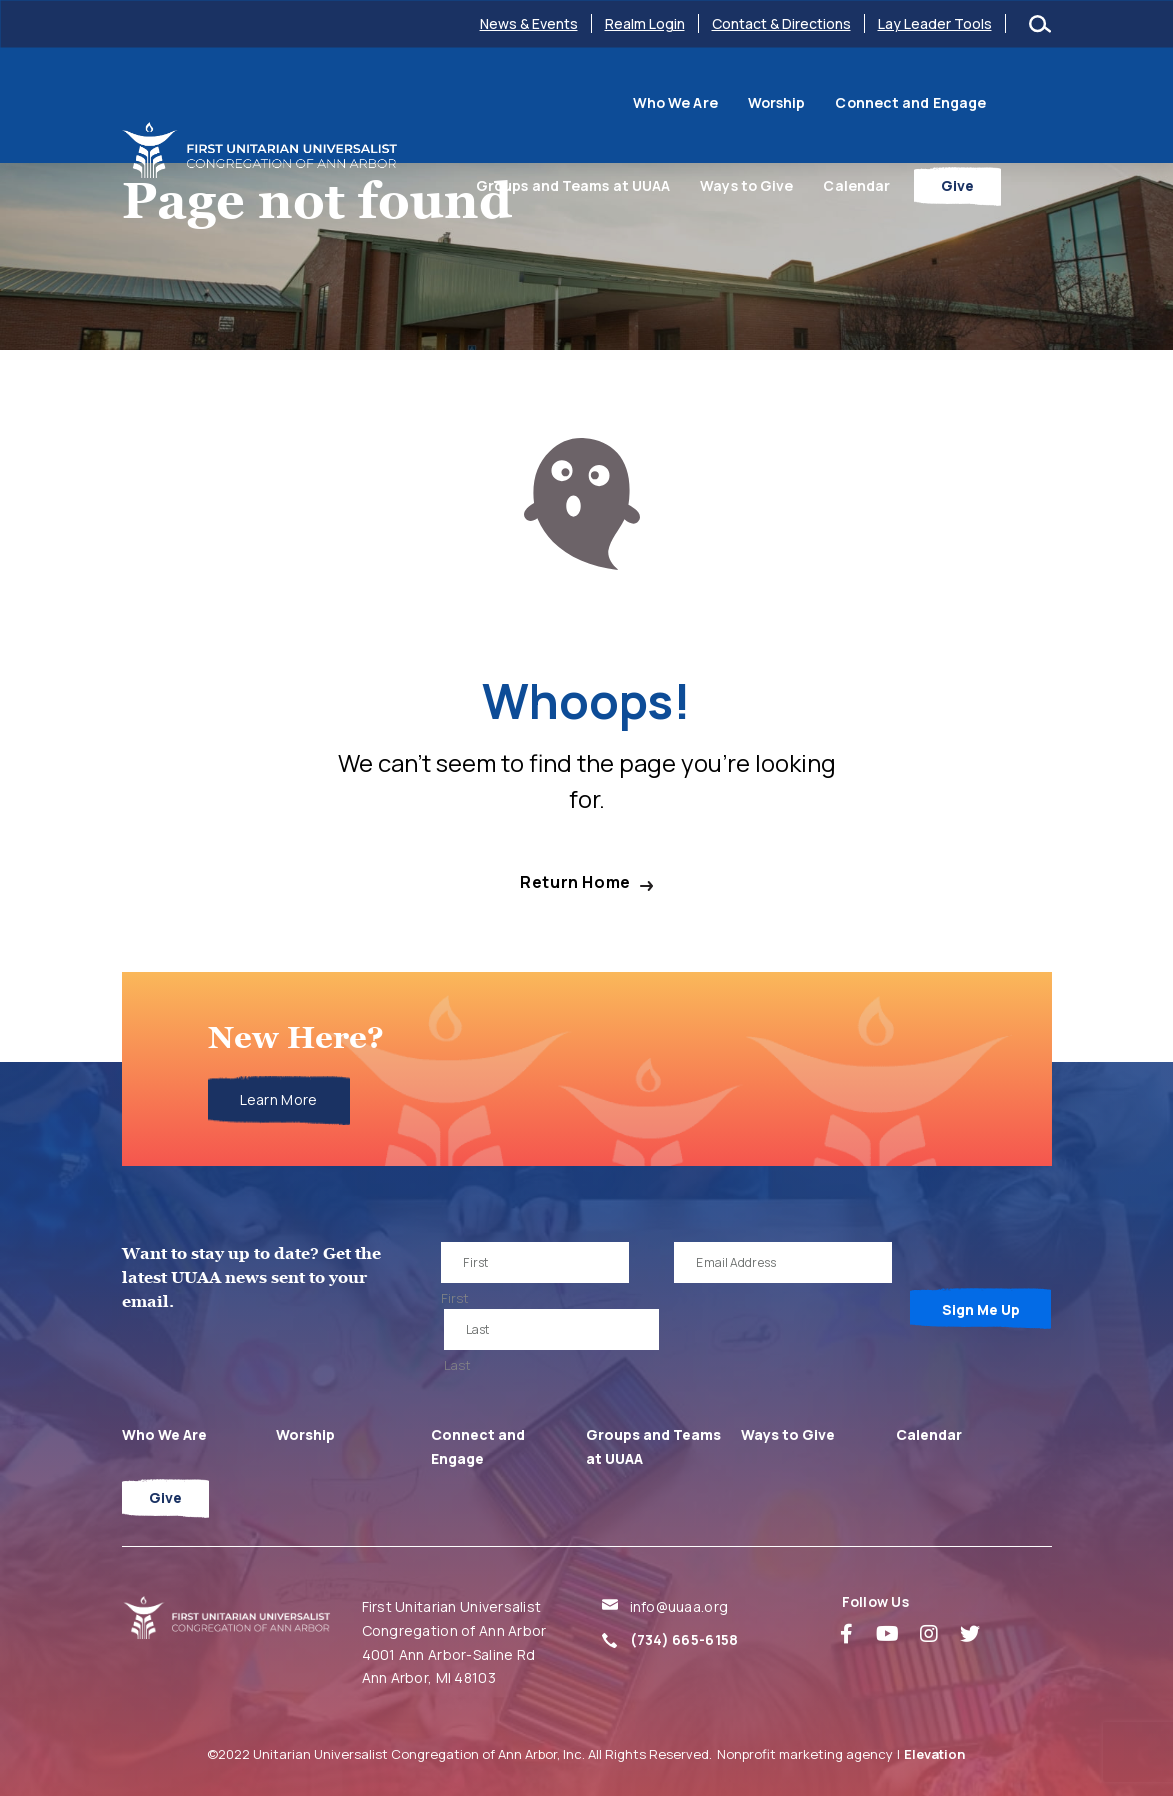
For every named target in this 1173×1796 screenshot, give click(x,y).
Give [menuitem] (1008, 185)
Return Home (575, 882)
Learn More (279, 1099)
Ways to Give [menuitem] (796, 185)
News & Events (529, 23)
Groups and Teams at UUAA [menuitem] (939, 102)
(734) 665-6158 (684, 1639)
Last (457, 1365)
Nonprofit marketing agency (805, 1754)
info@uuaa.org (679, 1606)
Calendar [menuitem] (907, 185)
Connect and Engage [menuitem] (736, 102)
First (455, 1298)
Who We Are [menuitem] (501, 102)
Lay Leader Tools (935, 23)
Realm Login (645, 23)
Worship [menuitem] (603, 102)
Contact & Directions (781, 23)
